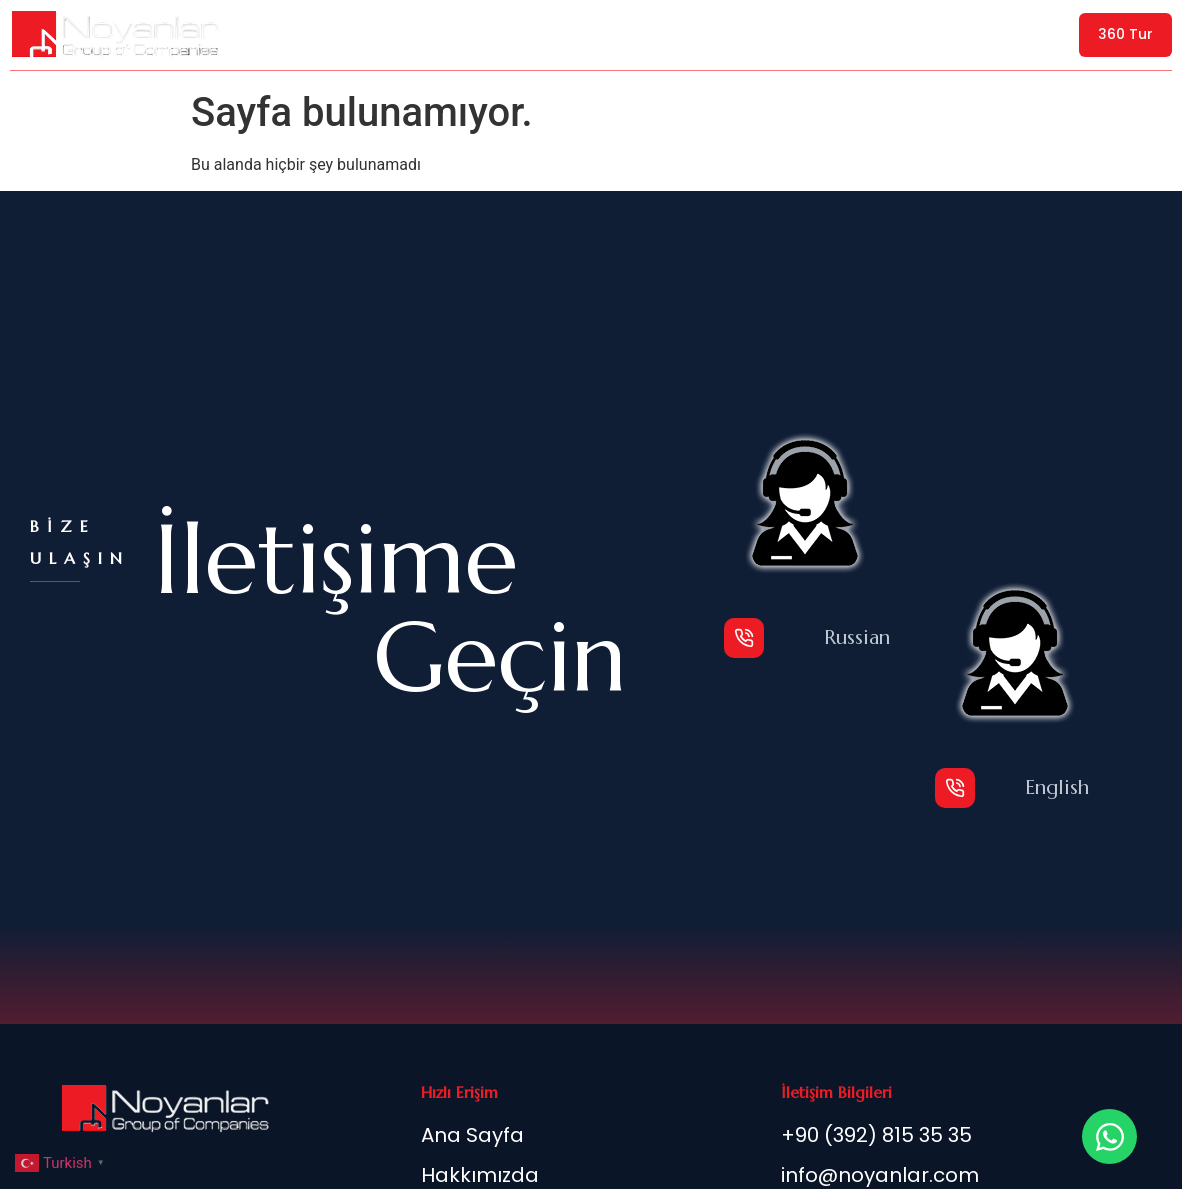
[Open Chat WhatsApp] (1109, 1136)
